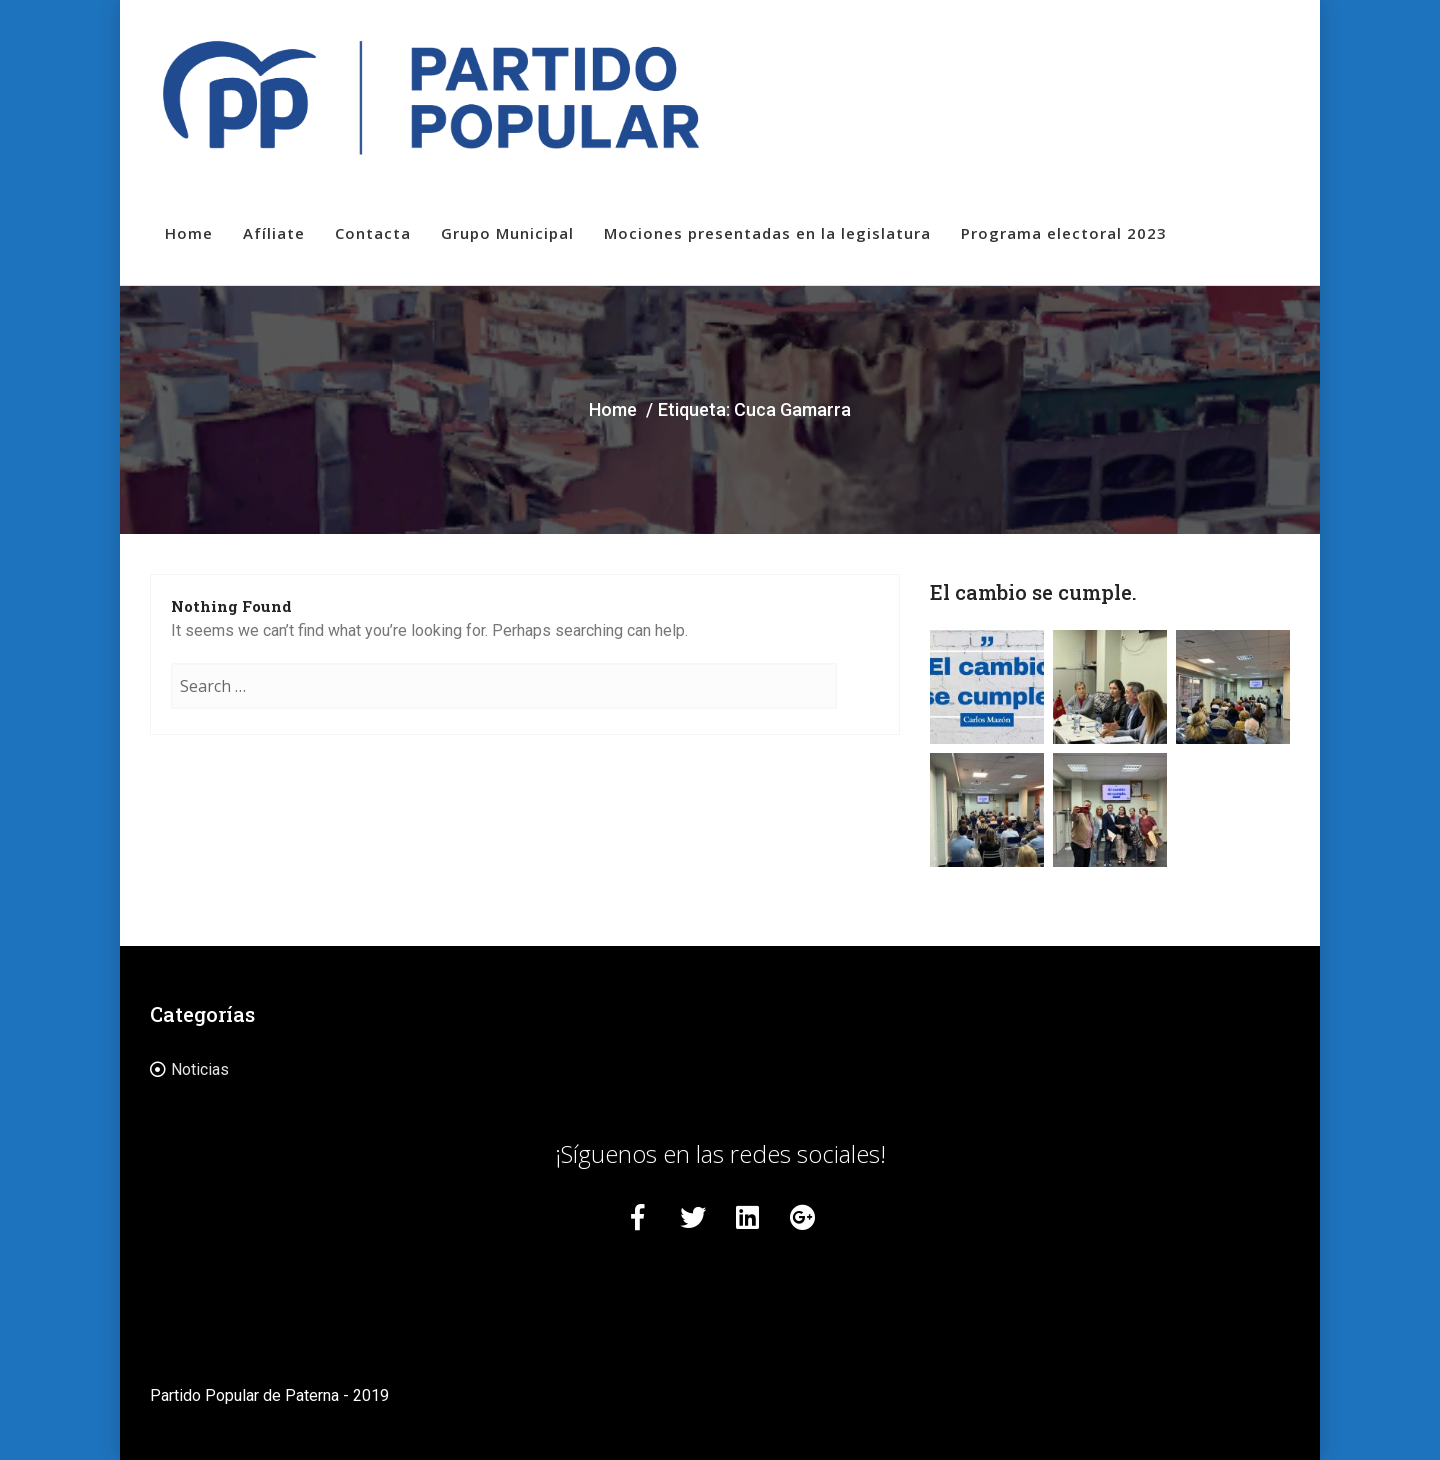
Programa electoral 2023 (1064, 233)
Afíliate (274, 233)
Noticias (200, 1069)
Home (189, 233)
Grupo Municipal (507, 233)
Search (858, 706)
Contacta (373, 233)
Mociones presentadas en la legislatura (767, 233)
